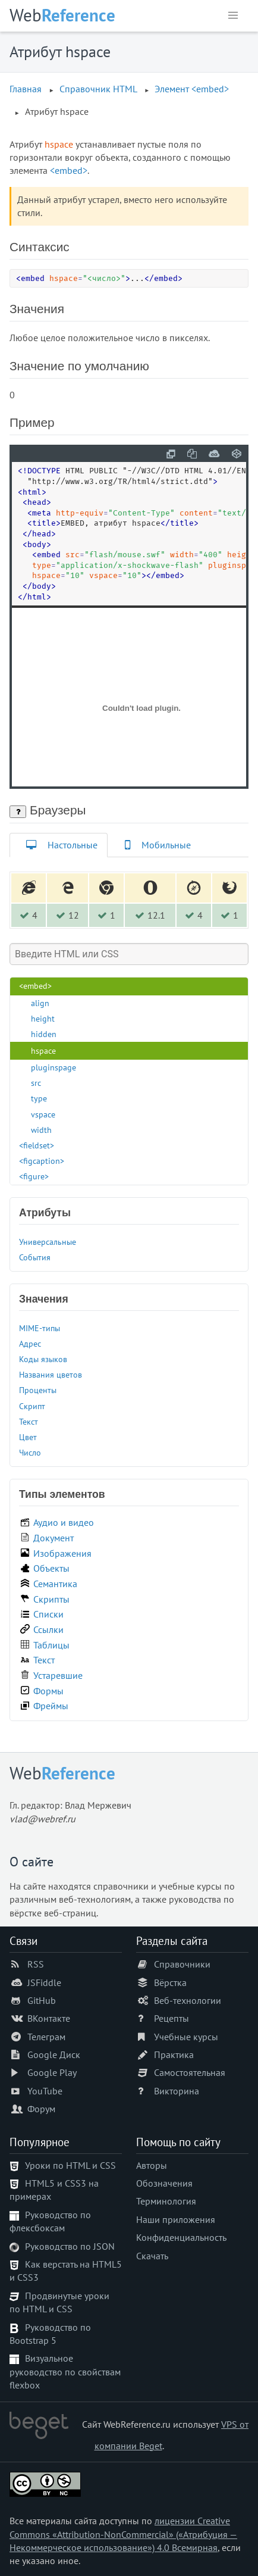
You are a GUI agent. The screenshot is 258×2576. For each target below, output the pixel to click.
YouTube (44, 2091)
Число (30, 1452)
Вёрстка (170, 1982)
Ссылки (48, 1629)
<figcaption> (41, 1160)
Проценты (37, 1389)
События (35, 1257)
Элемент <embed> (192, 89)
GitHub (41, 2000)
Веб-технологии (187, 2000)
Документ (53, 1538)
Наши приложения (175, 2219)
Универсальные (47, 1241)
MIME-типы (39, 1328)
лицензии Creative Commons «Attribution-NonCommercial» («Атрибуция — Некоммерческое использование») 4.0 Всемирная (123, 2534)
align (40, 1002)
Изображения (62, 1553)
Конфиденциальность (181, 2237)
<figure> (34, 1176)
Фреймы (50, 1706)
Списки (48, 1614)
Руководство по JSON (70, 2246)
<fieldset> (36, 1145)
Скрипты (51, 1599)
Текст (28, 1421)
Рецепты (171, 2018)
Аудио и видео (63, 1522)
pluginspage (53, 1067)
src (36, 1082)
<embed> (68, 170)
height (43, 1018)
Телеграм (46, 2037)
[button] (233, 15)
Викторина (176, 2091)
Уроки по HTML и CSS (70, 2165)
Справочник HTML (98, 89)
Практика (174, 2054)
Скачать (152, 2256)
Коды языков (43, 1359)
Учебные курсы (186, 2037)
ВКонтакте (48, 2018)
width (41, 1129)
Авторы (151, 2165)
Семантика (55, 1584)
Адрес (30, 1343)
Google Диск (53, 2054)
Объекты (51, 1568)
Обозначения (164, 2183)
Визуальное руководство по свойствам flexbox (65, 2371)
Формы (48, 1691)
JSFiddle (44, 1982)
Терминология (166, 2201)
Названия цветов (50, 1374)
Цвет (28, 1436)
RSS (35, 1964)
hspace (43, 1050)
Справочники (182, 1964)
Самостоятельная (189, 2072)
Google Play (52, 2072)
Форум (41, 2109)
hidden (43, 1033)
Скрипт (32, 1406)
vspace (43, 1114)
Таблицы (51, 1645)
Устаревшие (58, 1675)
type (39, 1098)
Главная (26, 89)
